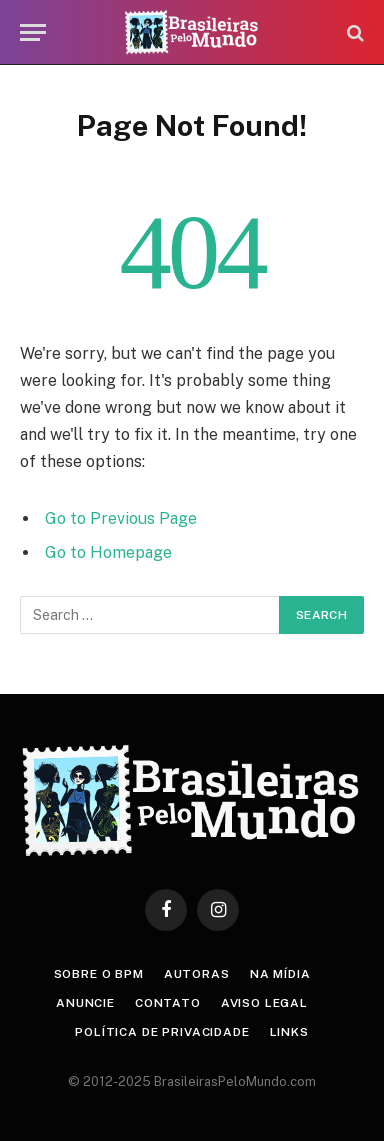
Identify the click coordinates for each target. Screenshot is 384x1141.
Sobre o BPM (99, 974)
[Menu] (33, 32)
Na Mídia (280, 974)
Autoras (197, 974)
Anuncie (85, 1003)
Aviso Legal (264, 1003)
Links (289, 1032)
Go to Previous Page (121, 518)
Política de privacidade (162, 1032)
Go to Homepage (108, 552)
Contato (168, 1003)
